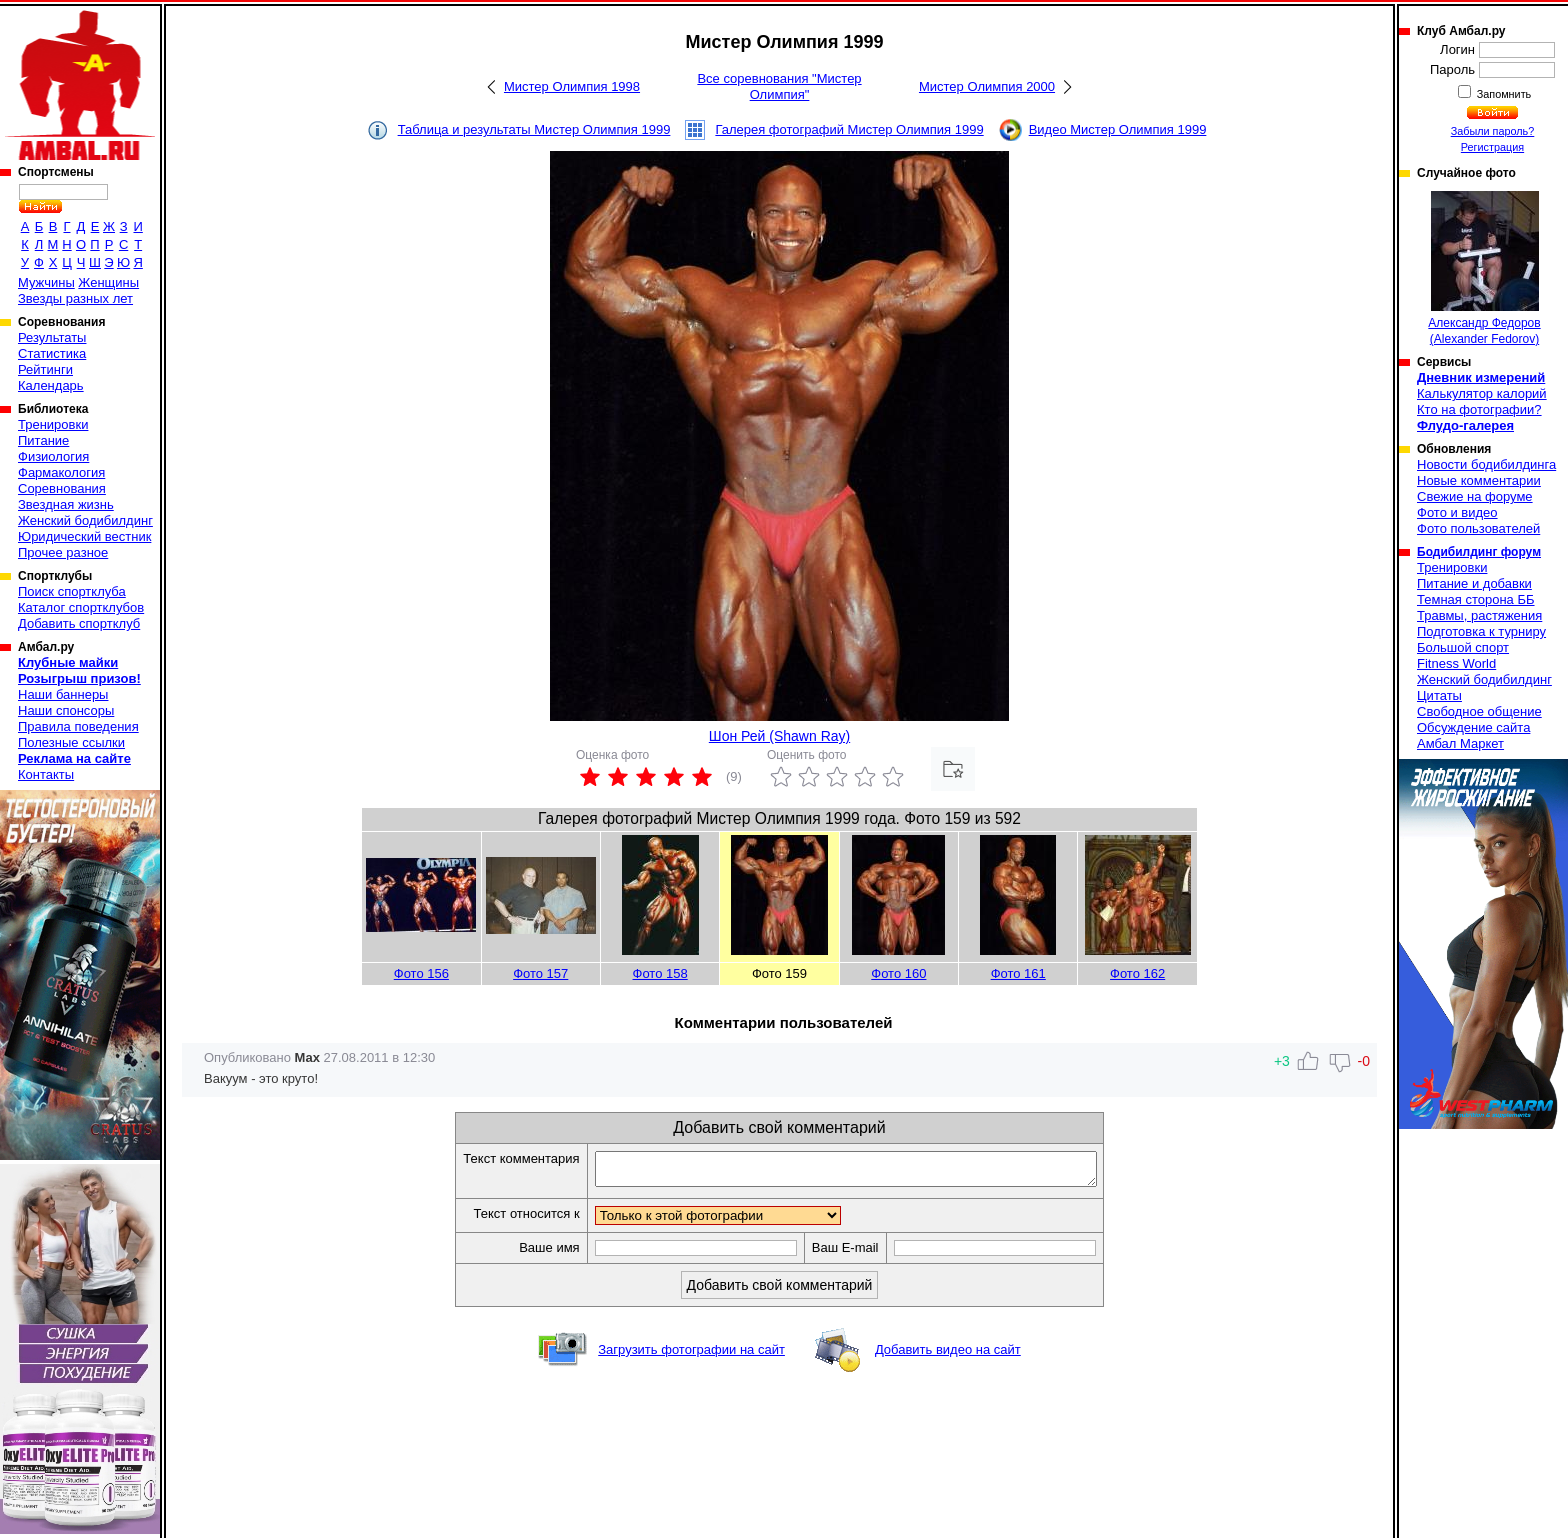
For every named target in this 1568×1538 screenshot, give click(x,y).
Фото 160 (898, 973)
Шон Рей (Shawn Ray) (779, 736)
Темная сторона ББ (1476, 599)
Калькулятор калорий (1482, 393)
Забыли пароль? (1493, 131)
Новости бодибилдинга (1486, 464)
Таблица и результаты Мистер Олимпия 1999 (534, 129)
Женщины (108, 282)
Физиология (53, 456)
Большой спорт (1463, 647)
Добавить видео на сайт (948, 1355)
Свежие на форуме (1475, 496)
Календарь (51, 385)
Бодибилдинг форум (1479, 552)
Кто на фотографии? (1479, 409)
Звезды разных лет (75, 298)
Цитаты (1439, 695)
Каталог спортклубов (81, 607)
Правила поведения (78, 726)
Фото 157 (540, 973)
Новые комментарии (1479, 480)
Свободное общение (1479, 711)
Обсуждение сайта (1473, 727)
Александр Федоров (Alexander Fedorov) (1484, 268)
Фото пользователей (1478, 528)
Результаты (52, 337)
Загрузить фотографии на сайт (691, 1355)
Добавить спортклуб (79, 623)
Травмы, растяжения (1479, 615)
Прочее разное (63, 552)
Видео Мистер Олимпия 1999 (1118, 129)
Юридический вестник (84, 536)
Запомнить (1503, 94)
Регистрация (1492, 147)
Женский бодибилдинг (85, 520)
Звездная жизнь (66, 504)
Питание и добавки (1474, 583)
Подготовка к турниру (1481, 631)
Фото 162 (1137, 973)
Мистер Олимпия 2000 (987, 86)
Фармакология (61, 472)
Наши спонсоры (66, 710)
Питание (43, 440)
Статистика (52, 353)
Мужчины (46, 282)
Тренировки (53, 424)
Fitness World (1456, 663)
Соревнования (62, 488)
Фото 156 (421, 973)
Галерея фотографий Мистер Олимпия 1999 (849, 129)
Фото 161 (1018, 973)
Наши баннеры (63, 694)
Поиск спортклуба (72, 591)
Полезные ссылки (71, 742)
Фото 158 (660, 973)
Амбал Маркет (1460, 743)
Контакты (46, 774)
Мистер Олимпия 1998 (572, 86)
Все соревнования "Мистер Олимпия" (779, 86)
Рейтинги (45, 369)
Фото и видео (1457, 512)
